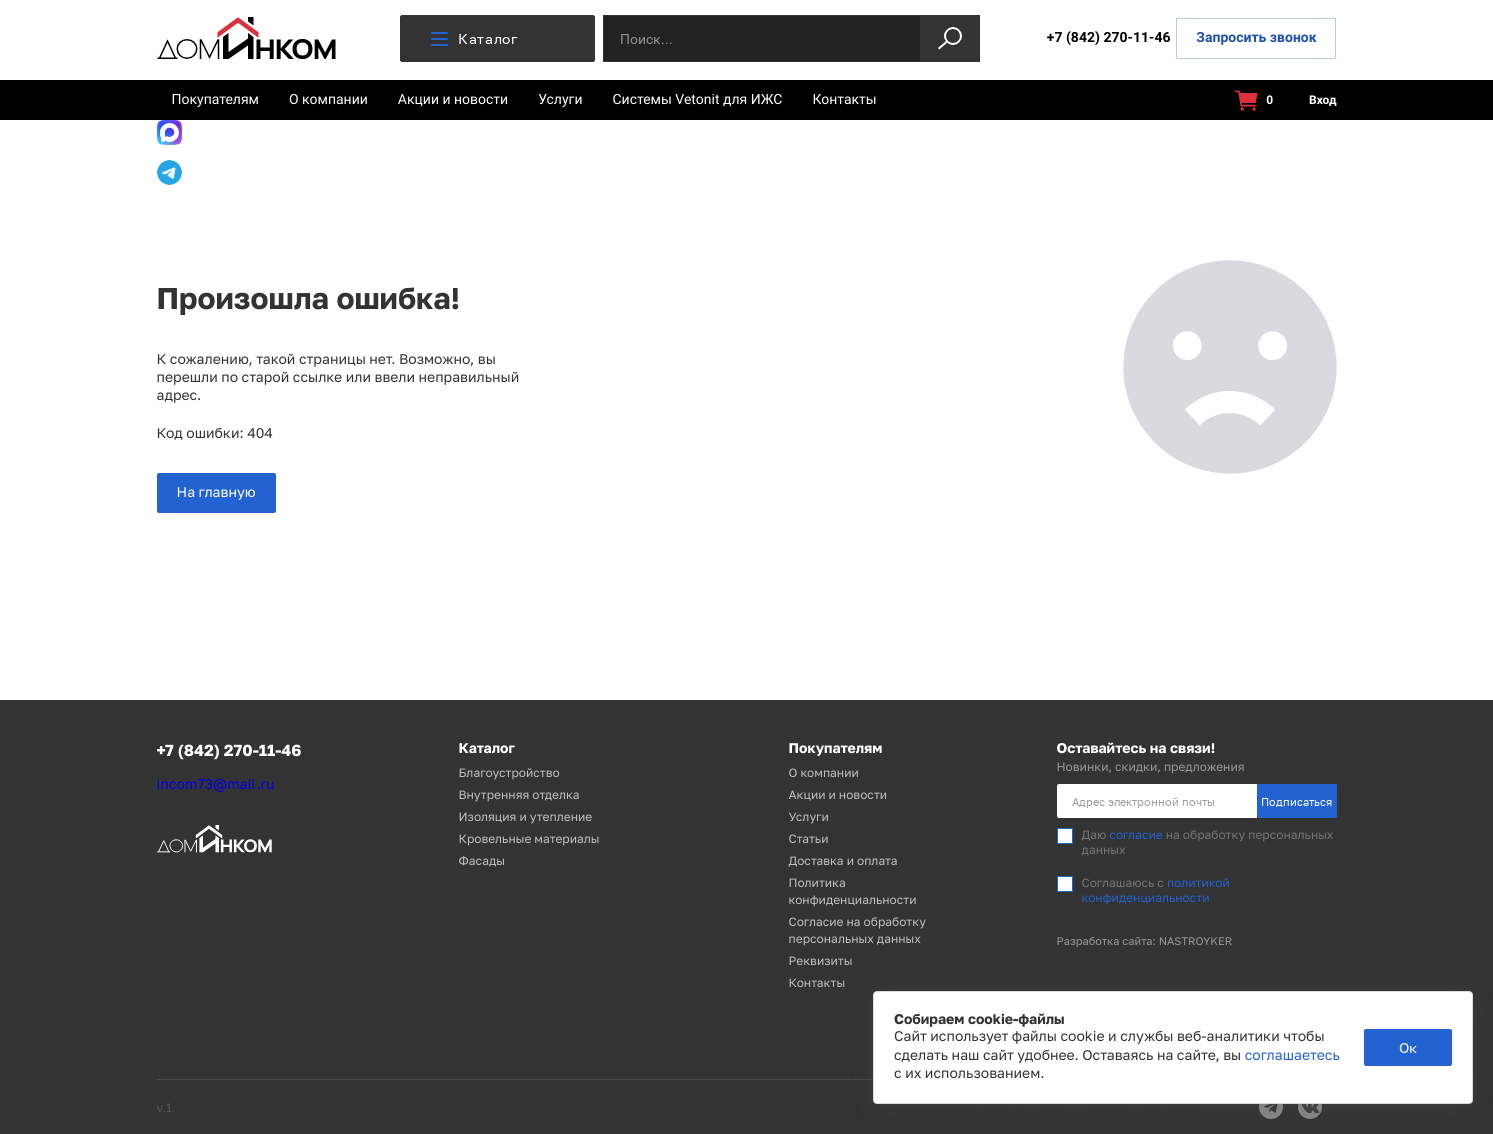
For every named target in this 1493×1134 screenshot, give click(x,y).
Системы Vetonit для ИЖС (698, 100)
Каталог (474, 38)
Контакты (844, 100)
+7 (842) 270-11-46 (1109, 38)
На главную (216, 492)
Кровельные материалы (529, 838)
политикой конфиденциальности (1156, 889)
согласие (1135, 834)
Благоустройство (509, 772)
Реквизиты (821, 960)
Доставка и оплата (843, 860)
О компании (328, 100)
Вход (1311, 100)
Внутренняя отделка (519, 794)
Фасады (482, 860)
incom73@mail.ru (216, 784)
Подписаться (1296, 801)
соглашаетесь (1292, 1055)
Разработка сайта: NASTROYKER (1145, 941)
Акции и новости (453, 100)
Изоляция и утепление (526, 816)
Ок (1408, 1047)
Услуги (560, 100)
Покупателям (216, 100)
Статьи (809, 838)
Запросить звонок (1256, 38)
